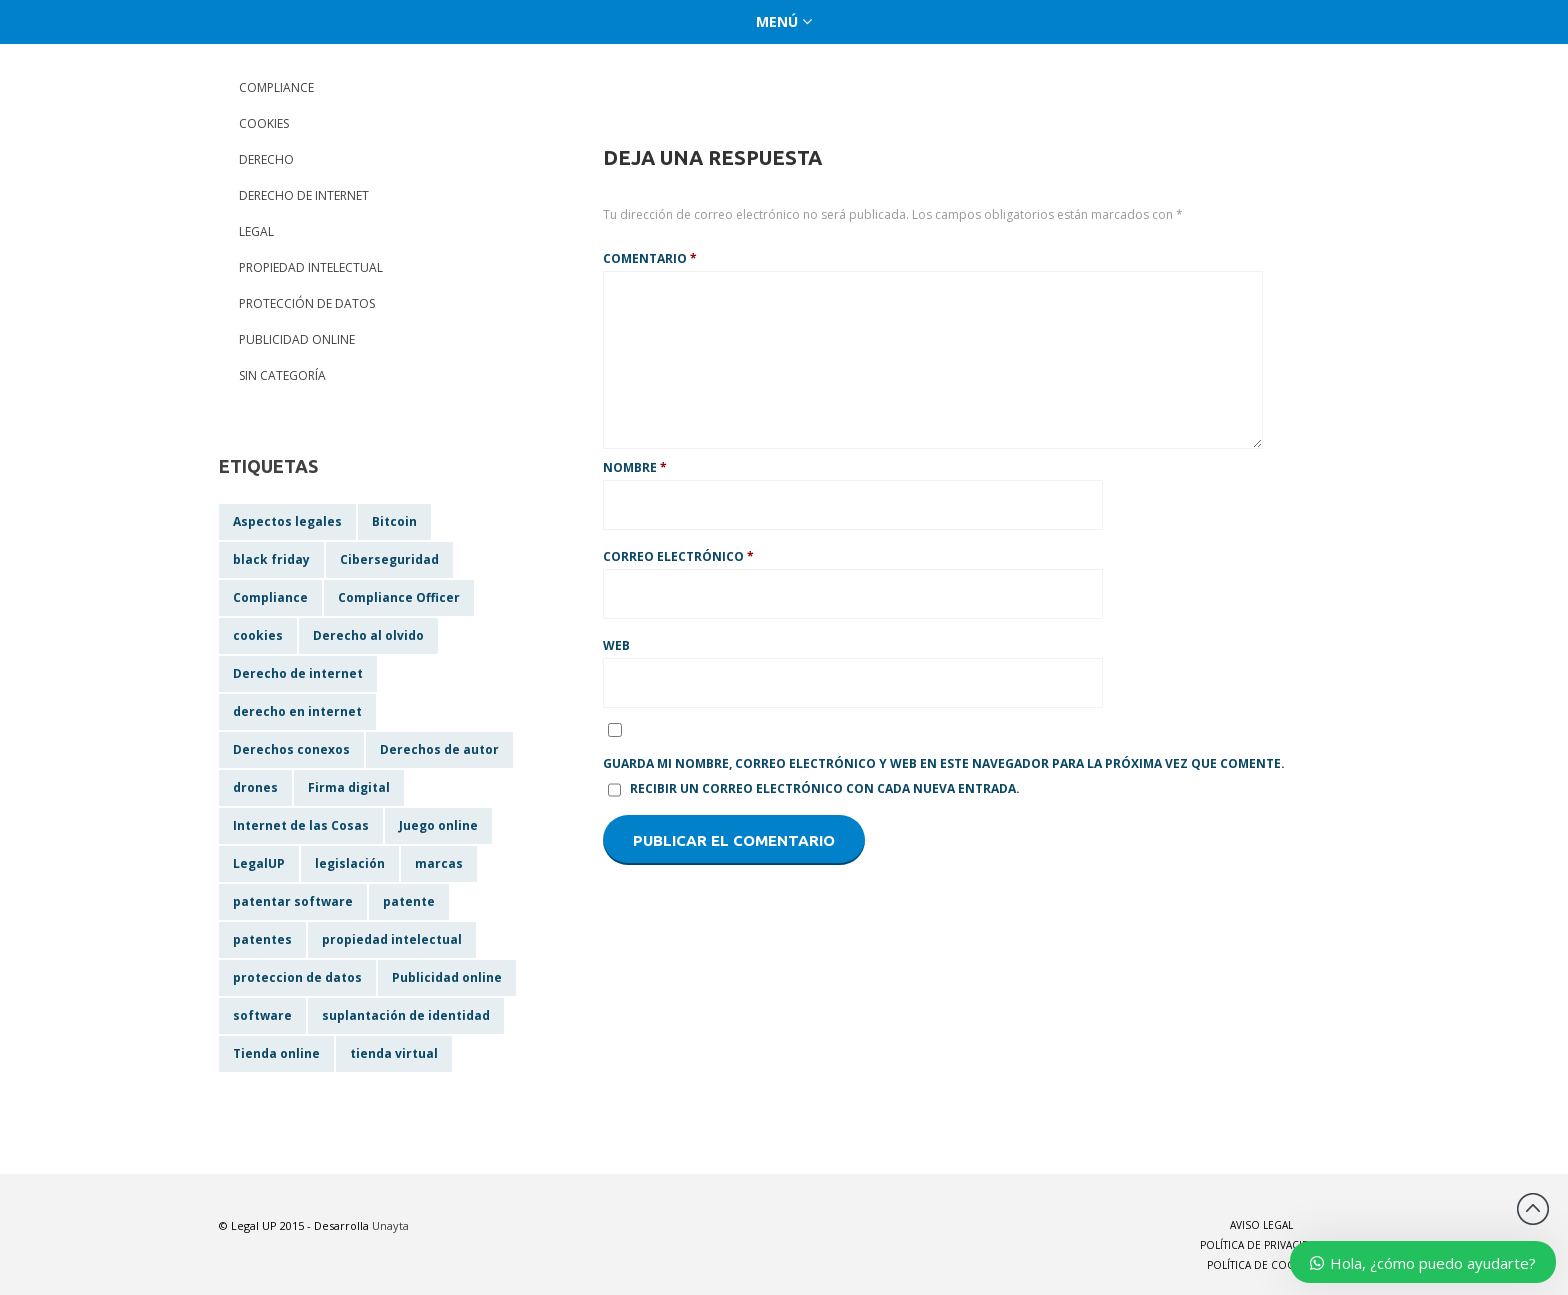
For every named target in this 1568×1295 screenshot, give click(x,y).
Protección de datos (307, 303)
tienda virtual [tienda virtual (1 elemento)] (394, 1053)
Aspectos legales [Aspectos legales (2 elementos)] (287, 521)
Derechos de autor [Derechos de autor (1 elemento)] (439, 749)
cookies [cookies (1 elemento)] (258, 635)
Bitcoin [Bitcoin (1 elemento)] (394, 521)
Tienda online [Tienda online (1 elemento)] (276, 1053)
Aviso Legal (1261, 1225)
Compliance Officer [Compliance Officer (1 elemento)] (399, 597)
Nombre (635, 467)
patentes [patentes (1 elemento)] (262, 939)
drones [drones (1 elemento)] (255, 787)
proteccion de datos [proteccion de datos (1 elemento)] (297, 977)
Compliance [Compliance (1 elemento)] (270, 597)
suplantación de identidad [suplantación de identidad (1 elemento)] (406, 1015)
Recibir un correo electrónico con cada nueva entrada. (825, 788)
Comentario (650, 258)
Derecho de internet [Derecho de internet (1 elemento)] (298, 673)
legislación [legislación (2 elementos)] (350, 863)
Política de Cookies (1262, 1265)
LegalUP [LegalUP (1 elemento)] (259, 863)
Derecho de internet (304, 195)
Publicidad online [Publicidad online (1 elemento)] (447, 977)
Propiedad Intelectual (311, 267)
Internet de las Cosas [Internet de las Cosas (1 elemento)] (301, 825)
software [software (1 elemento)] (262, 1015)
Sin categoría (282, 375)
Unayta (390, 1225)
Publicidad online (297, 339)
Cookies (264, 123)
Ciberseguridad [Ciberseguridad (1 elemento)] (389, 559)
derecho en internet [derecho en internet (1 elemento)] (297, 711)
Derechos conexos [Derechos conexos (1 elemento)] (291, 749)
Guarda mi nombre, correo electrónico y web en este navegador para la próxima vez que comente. (944, 763)
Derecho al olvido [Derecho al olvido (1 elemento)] (368, 635)
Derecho (266, 159)
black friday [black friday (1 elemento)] (271, 559)
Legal (256, 231)
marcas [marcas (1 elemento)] (439, 863)
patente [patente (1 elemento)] (409, 901)
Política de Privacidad (1262, 1245)
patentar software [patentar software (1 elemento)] (293, 901)
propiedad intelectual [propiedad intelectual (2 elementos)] (392, 939)
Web (616, 645)
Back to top (1533, 1209)
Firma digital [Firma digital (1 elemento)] (349, 787)
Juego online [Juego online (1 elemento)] (438, 825)
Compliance (276, 87)
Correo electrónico (678, 556)
